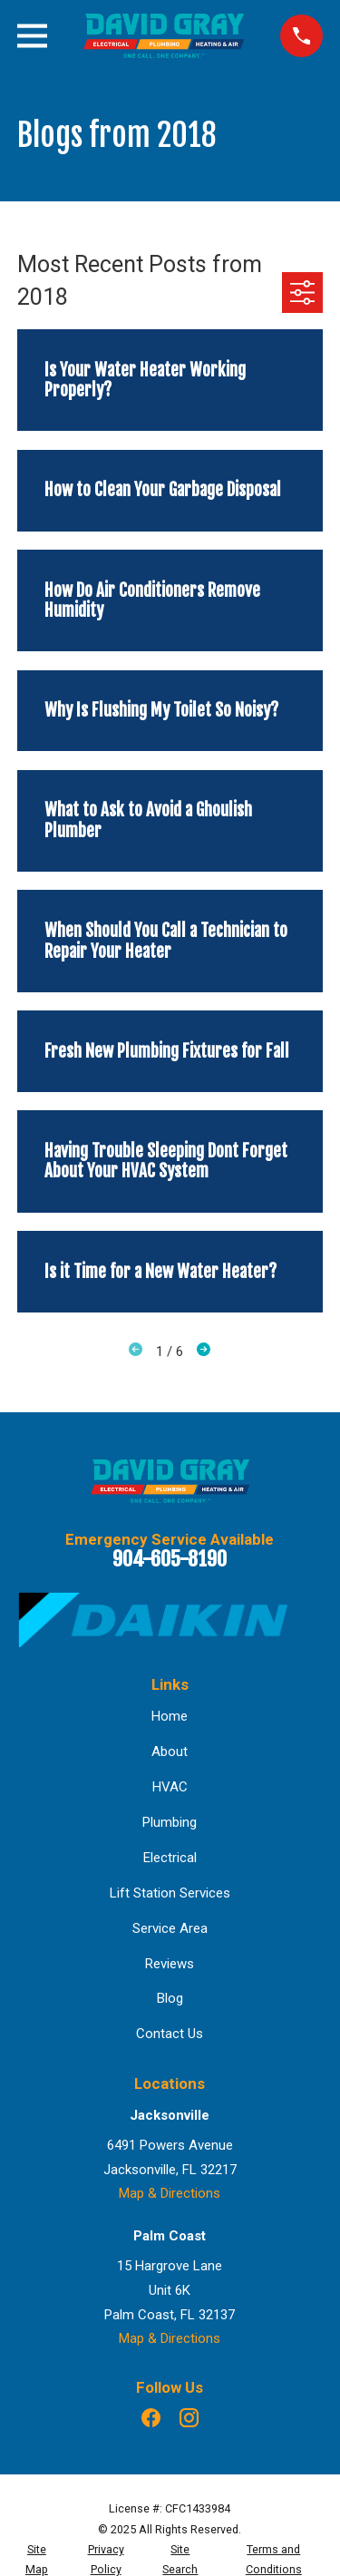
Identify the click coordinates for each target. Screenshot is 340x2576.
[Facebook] (150, 2417)
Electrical (170, 1857)
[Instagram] (189, 2417)
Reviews (169, 1964)
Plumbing (169, 1822)
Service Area (170, 1928)
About (169, 1751)
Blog (170, 1998)
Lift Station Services (170, 1893)
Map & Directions (169, 2193)
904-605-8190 (169, 1559)
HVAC (170, 1787)
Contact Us (169, 2033)
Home (169, 1716)
